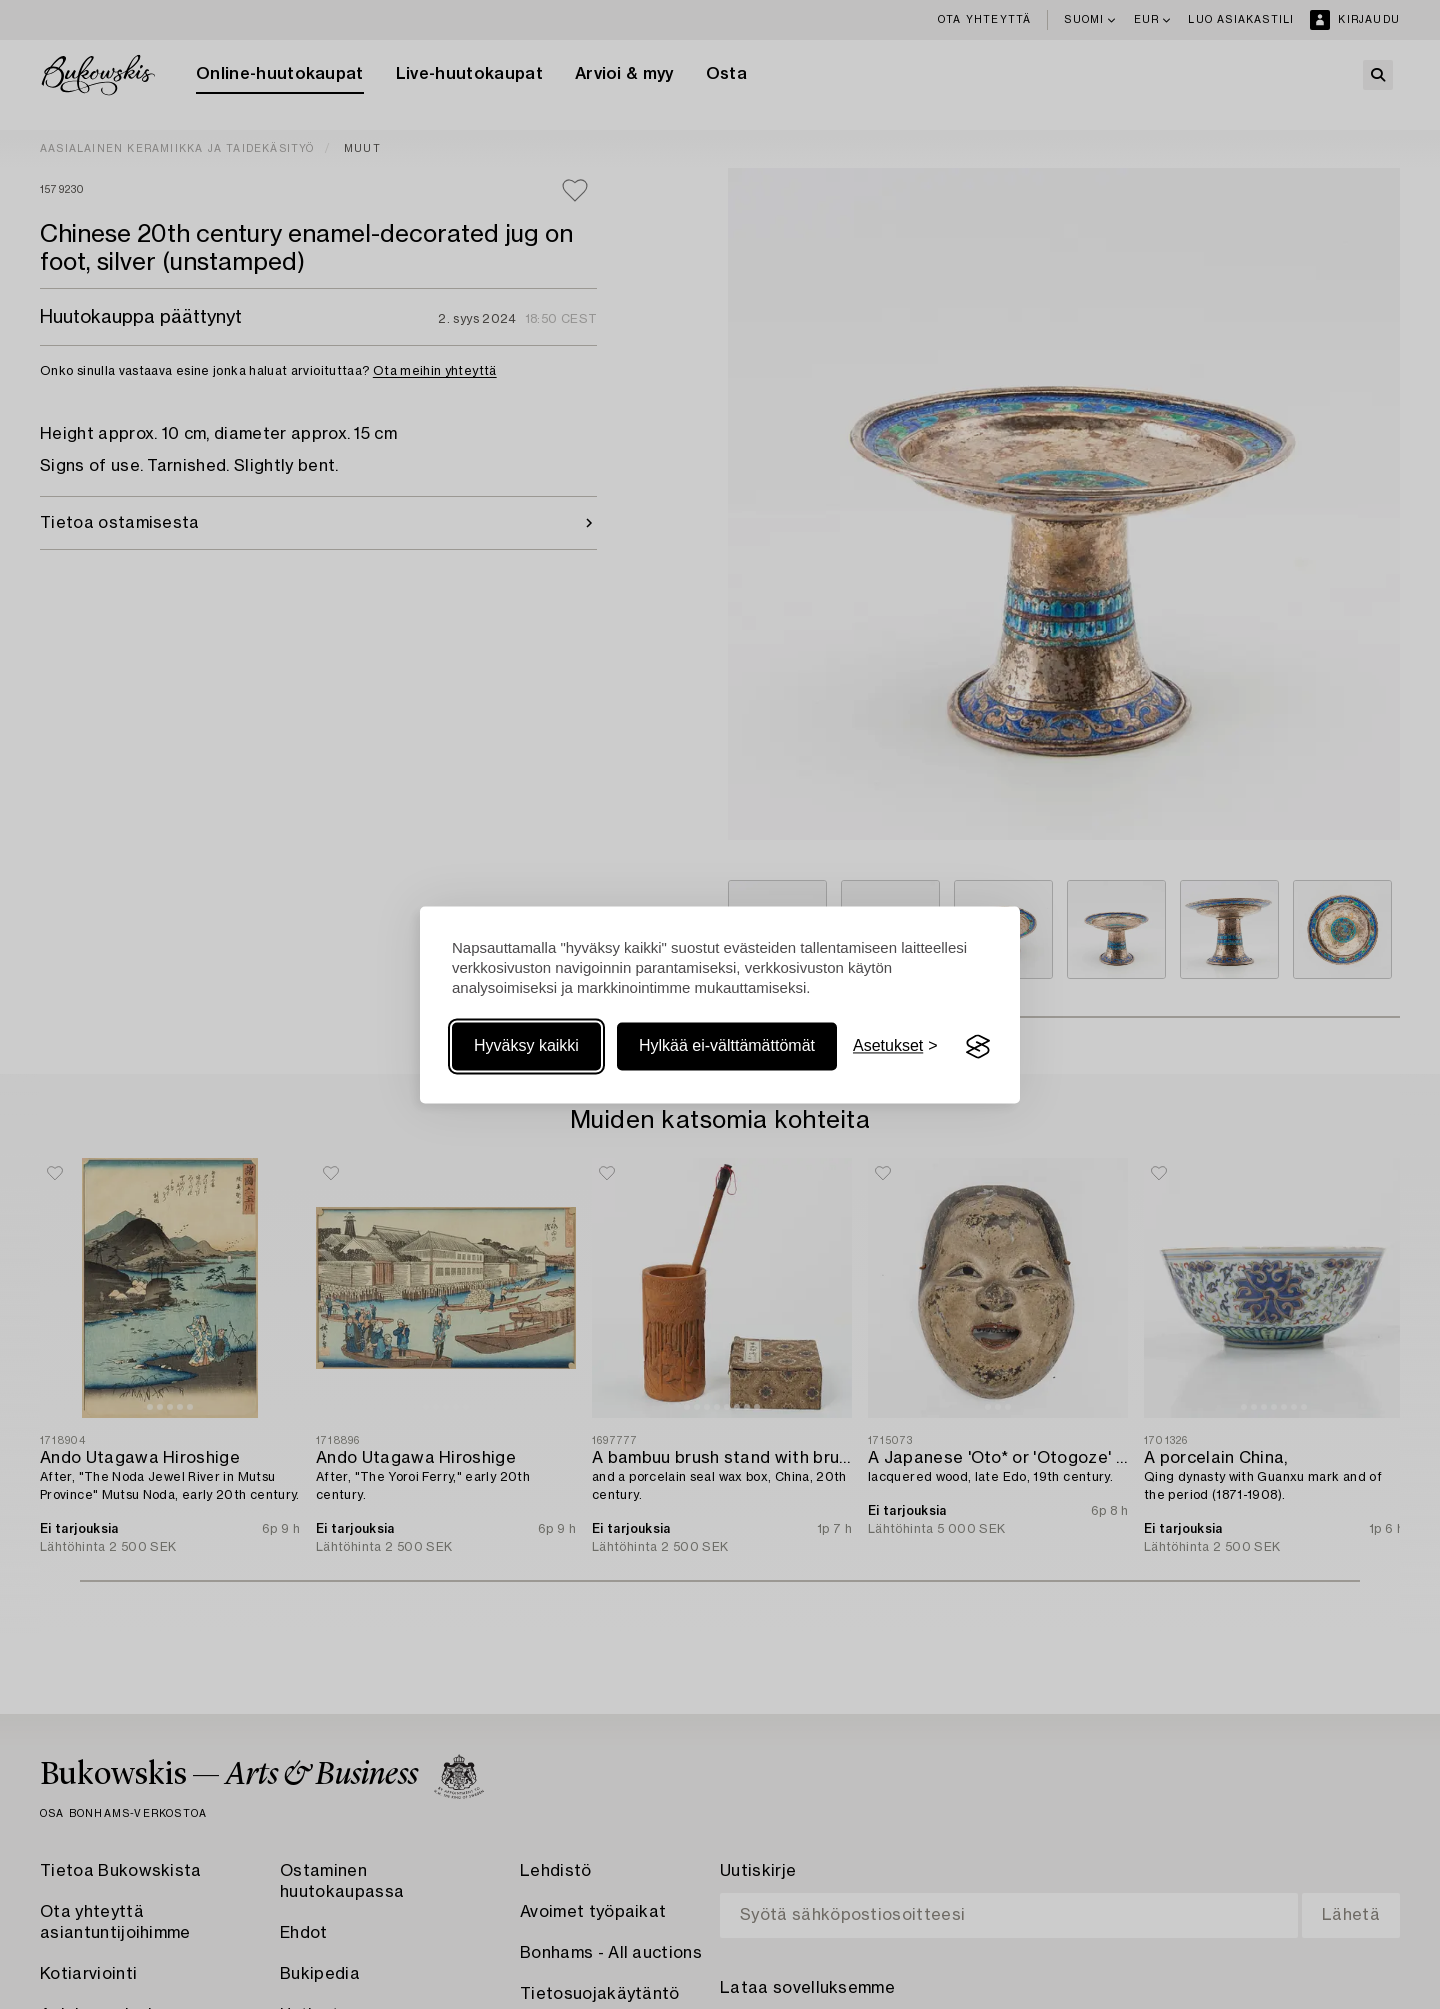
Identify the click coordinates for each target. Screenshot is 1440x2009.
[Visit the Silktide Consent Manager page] (978, 1047)
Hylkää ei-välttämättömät (727, 1046)
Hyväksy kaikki (526, 1046)
